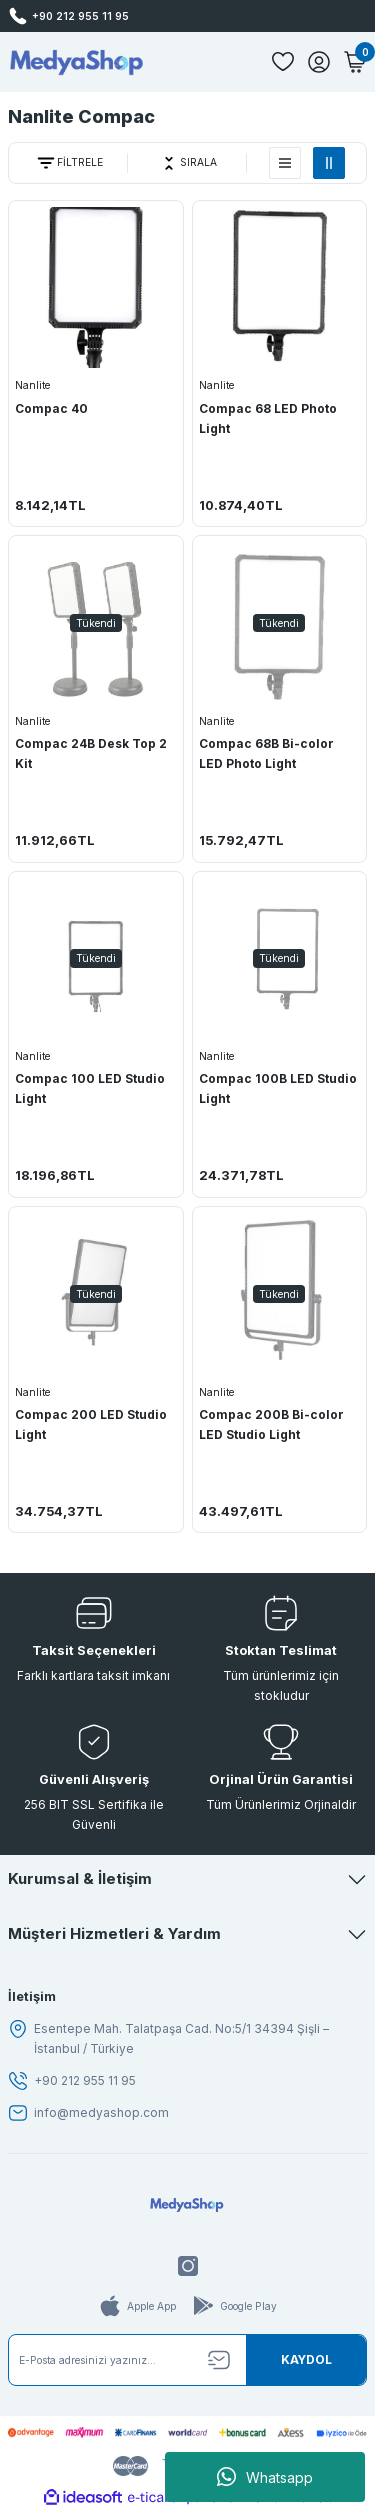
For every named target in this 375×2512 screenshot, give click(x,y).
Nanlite (32, 385)
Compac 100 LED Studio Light (90, 1088)
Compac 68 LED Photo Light (268, 418)
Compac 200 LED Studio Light (91, 1424)
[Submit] (306, 2360)
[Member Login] (319, 62)
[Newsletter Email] (187, 2360)
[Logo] (76, 62)
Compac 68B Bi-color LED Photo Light (266, 753)
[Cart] (355, 62)
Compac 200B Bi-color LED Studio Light (271, 1424)
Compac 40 (51, 408)
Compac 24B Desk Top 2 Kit (91, 753)
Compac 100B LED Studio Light (278, 1088)
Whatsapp (265, 2477)
